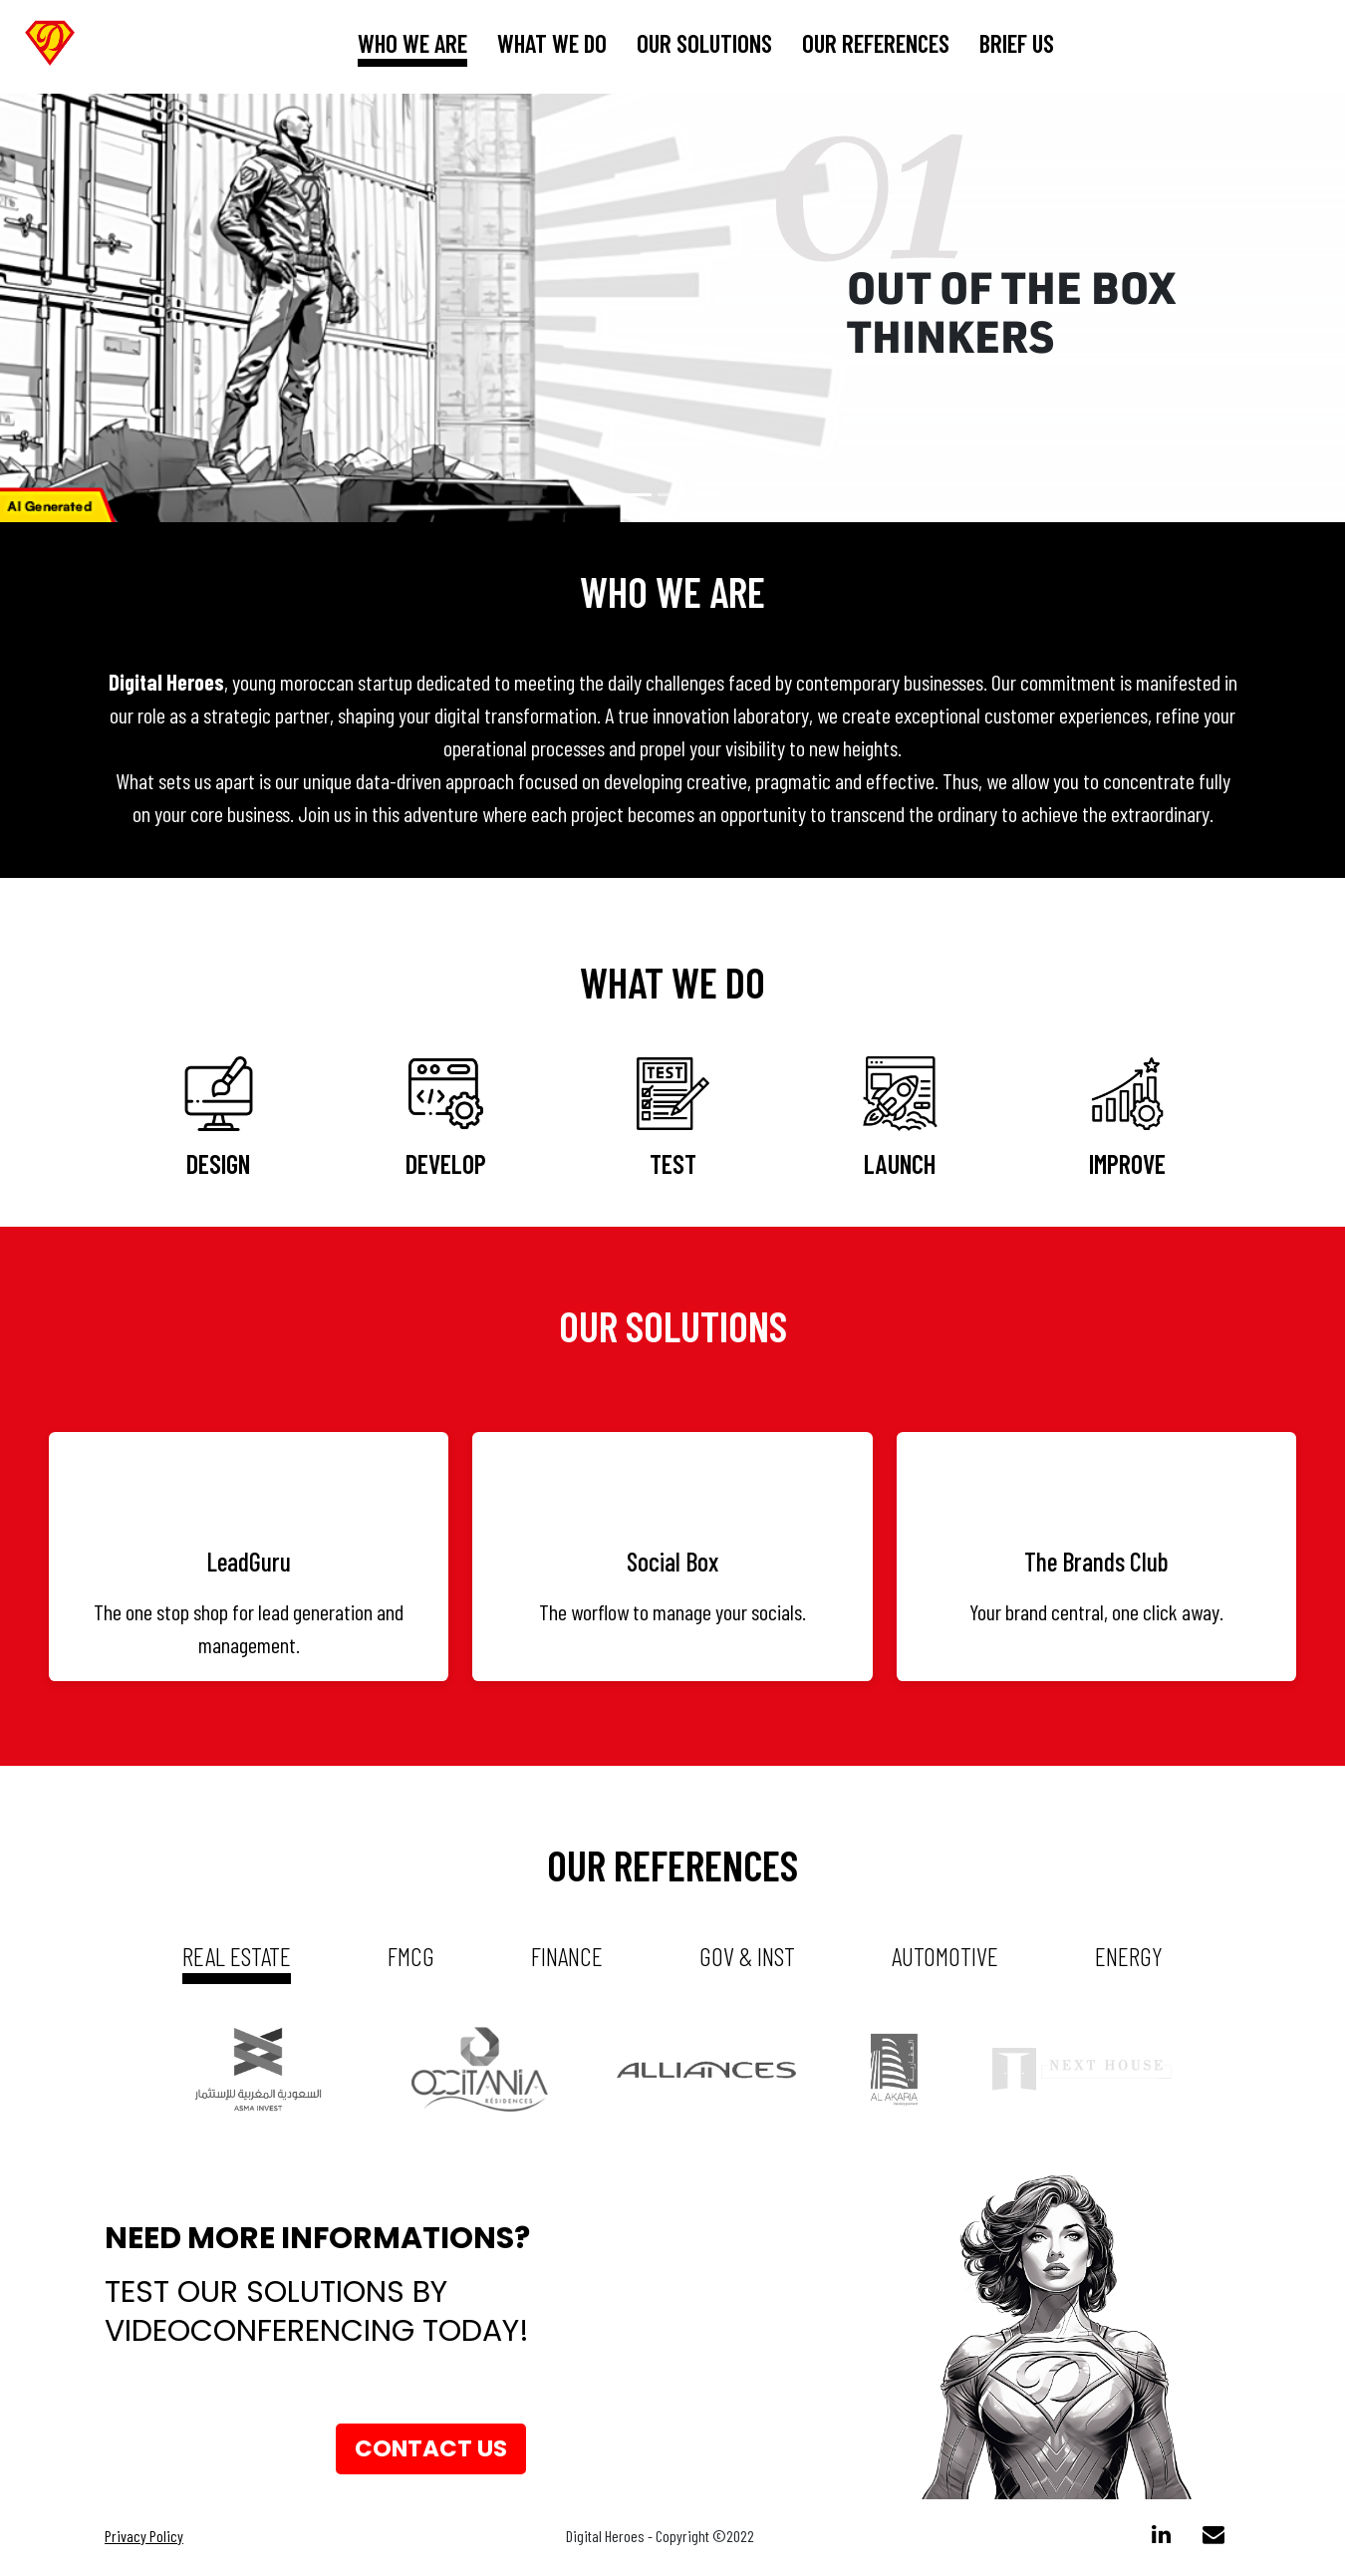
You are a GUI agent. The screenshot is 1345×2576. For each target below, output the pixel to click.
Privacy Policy (144, 2539)
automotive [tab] (945, 1955)
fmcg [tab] (411, 1955)
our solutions (704, 43)
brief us (1016, 43)
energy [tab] (1129, 1955)
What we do (552, 43)
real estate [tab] (236, 1955)
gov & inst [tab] (747, 1955)
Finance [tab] (567, 1955)
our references (875, 43)
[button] (101, 308)
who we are (412, 43)
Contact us (431, 2450)
